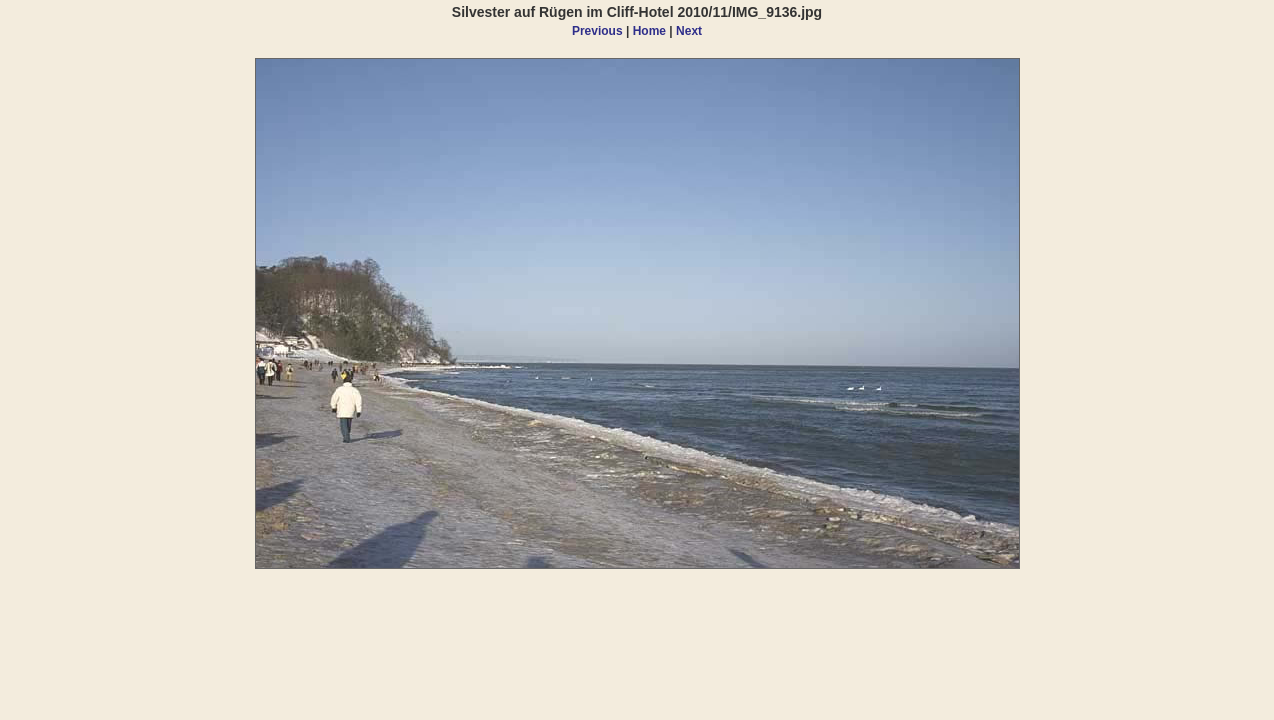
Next (689, 31)
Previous (597, 31)
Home (649, 31)
